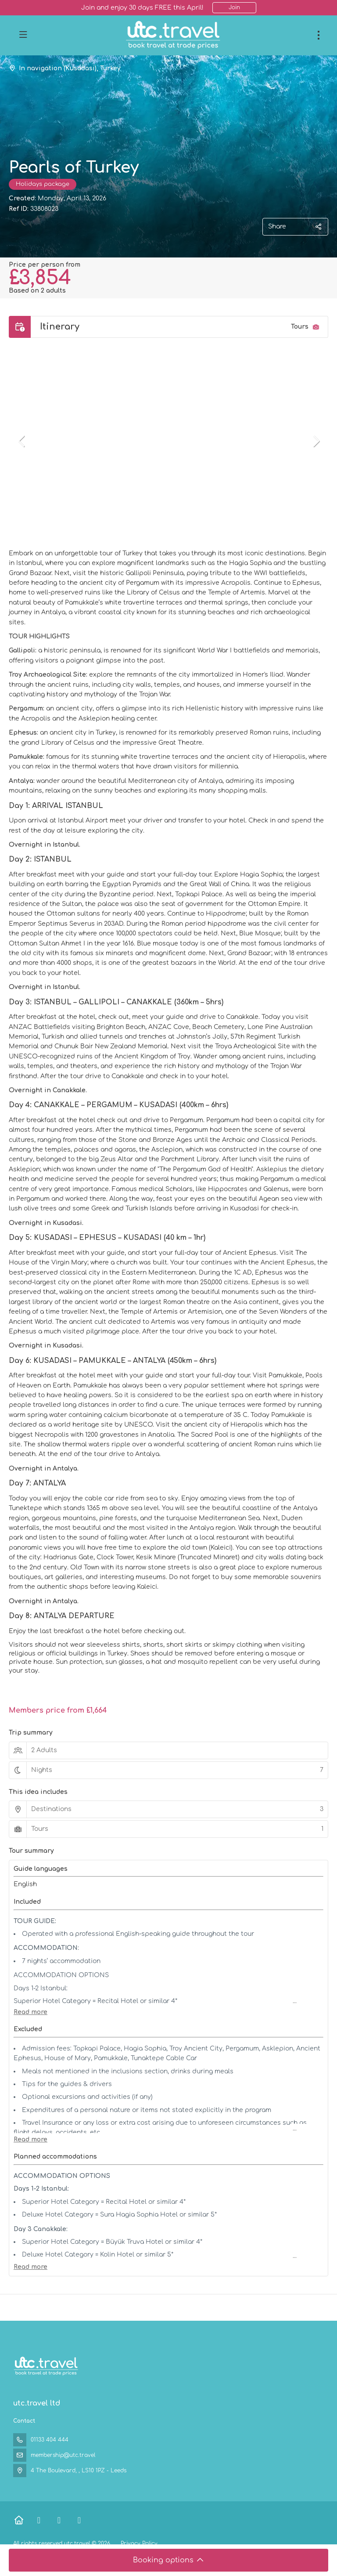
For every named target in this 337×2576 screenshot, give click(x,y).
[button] (22, 441)
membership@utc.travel (63, 2455)
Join (234, 7)
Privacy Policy (139, 2543)
